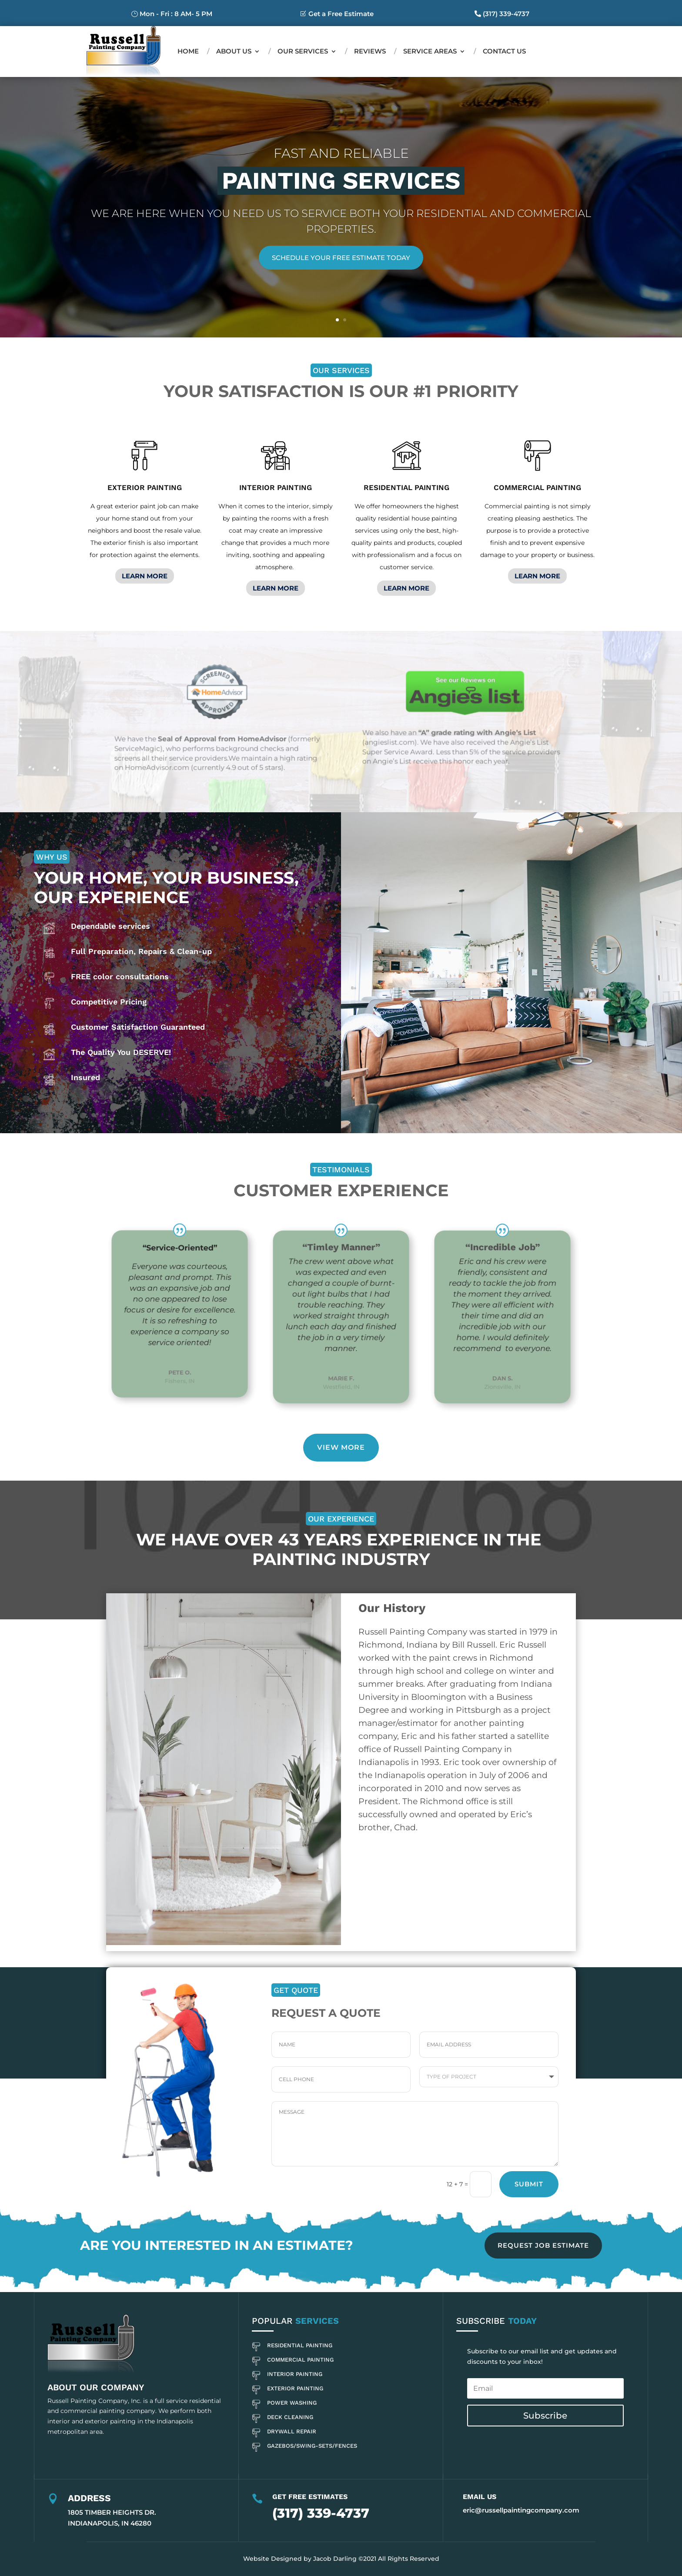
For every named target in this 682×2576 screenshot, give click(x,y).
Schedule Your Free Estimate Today (341, 258)
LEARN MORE (144, 576)
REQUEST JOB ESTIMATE (543, 2245)
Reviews (370, 51)
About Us (233, 51)
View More (341, 1447)
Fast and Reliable (341, 153)
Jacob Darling (335, 2559)
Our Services (302, 51)
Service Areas (430, 51)
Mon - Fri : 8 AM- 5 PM (176, 14)
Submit (529, 2184)
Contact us (504, 51)
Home (188, 51)
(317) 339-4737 (506, 14)
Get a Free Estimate (341, 14)
